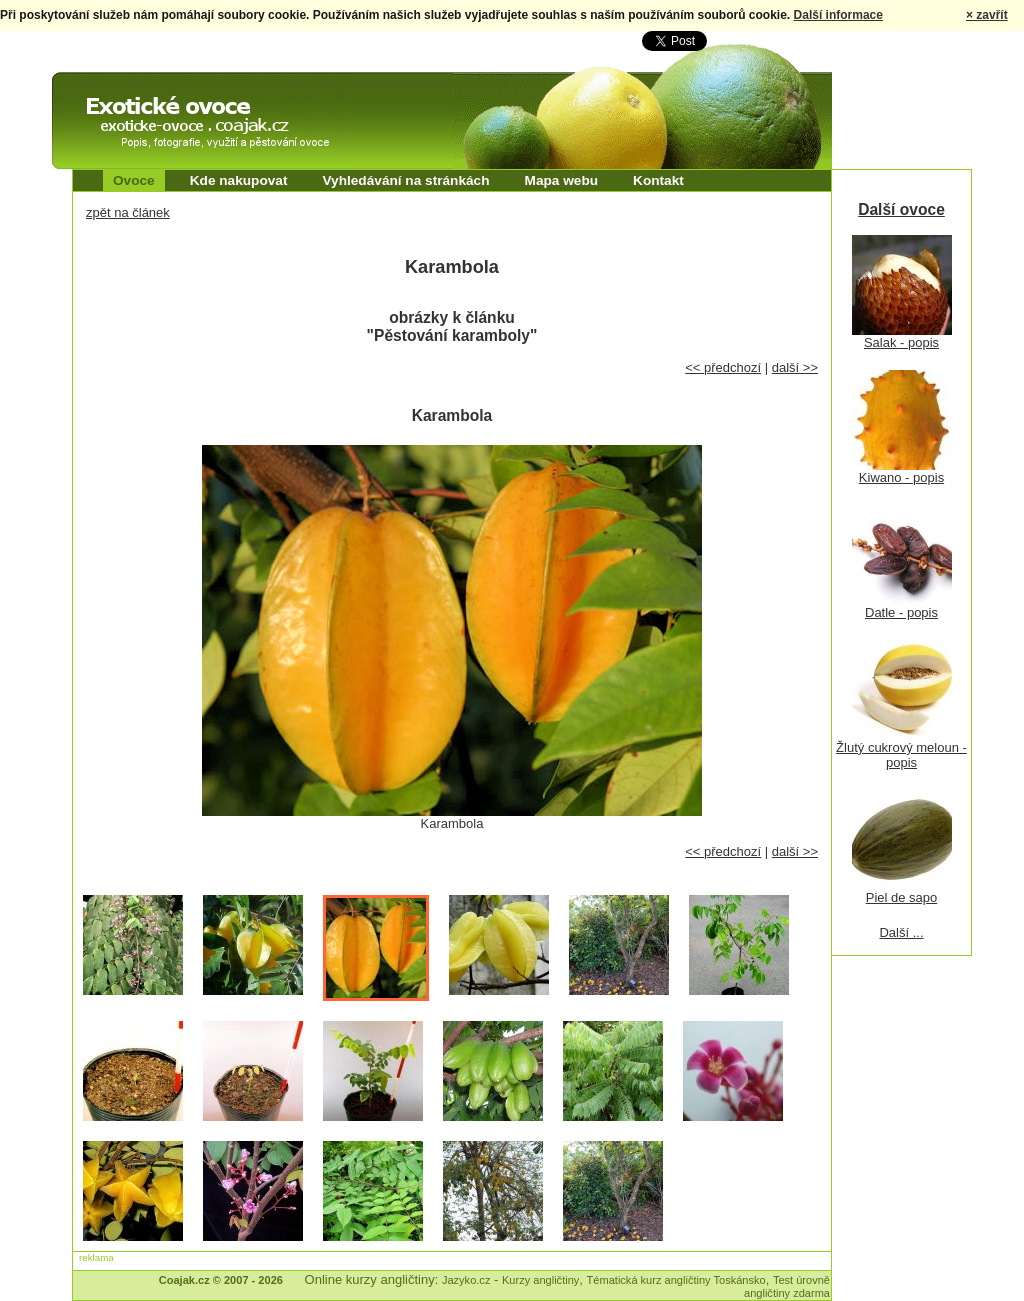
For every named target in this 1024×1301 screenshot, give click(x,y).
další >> (795, 367)
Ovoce (134, 180)
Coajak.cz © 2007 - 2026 (221, 1280)
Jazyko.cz (466, 1280)
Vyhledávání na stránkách (405, 180)
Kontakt (658, 180)
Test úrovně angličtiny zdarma (787, 1286)
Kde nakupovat (239, 180)
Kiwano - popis (901, 477)
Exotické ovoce (104, 90)
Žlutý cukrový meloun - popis (901, 755)
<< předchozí (723, 367)
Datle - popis (901, 612)
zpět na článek (128, 212)
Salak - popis (901, 342)
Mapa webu (562, 180)
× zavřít (987, 15)
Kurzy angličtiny (540, 1280)
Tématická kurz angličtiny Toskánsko (676, 1280)
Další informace (838, 15)
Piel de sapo (902, 897)
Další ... (901, 932)
